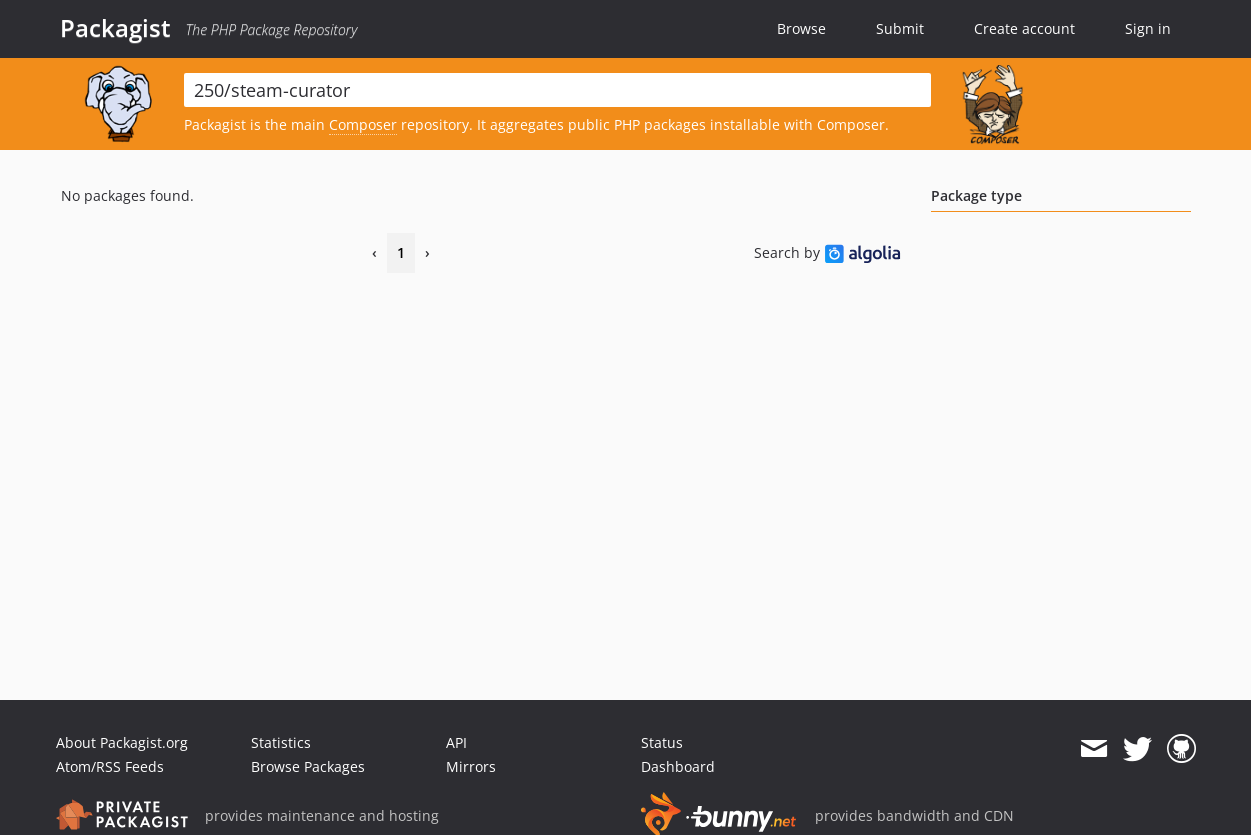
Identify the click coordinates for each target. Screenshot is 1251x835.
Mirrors (471, 766)
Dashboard (678, 766)
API (456, 742)
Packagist (115, 28)
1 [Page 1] (401, 252)
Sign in (1148, 28)
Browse (801, 28)
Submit (900, 28)
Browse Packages (308, 766)
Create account (1024, 28)
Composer (363, 124)
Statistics (281, 742)
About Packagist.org (122, 742)
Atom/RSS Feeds (110, 766)
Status (662, 742)
